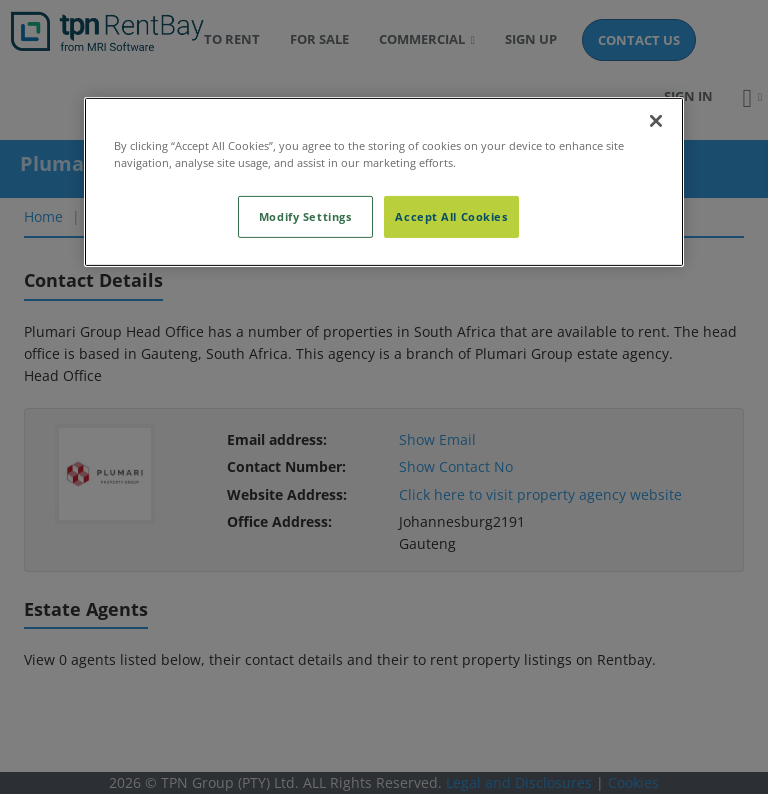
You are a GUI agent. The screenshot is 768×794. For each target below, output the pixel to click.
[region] (384, 182)
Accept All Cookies (451, 216)
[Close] (656, 121)
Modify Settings (305, 216)
